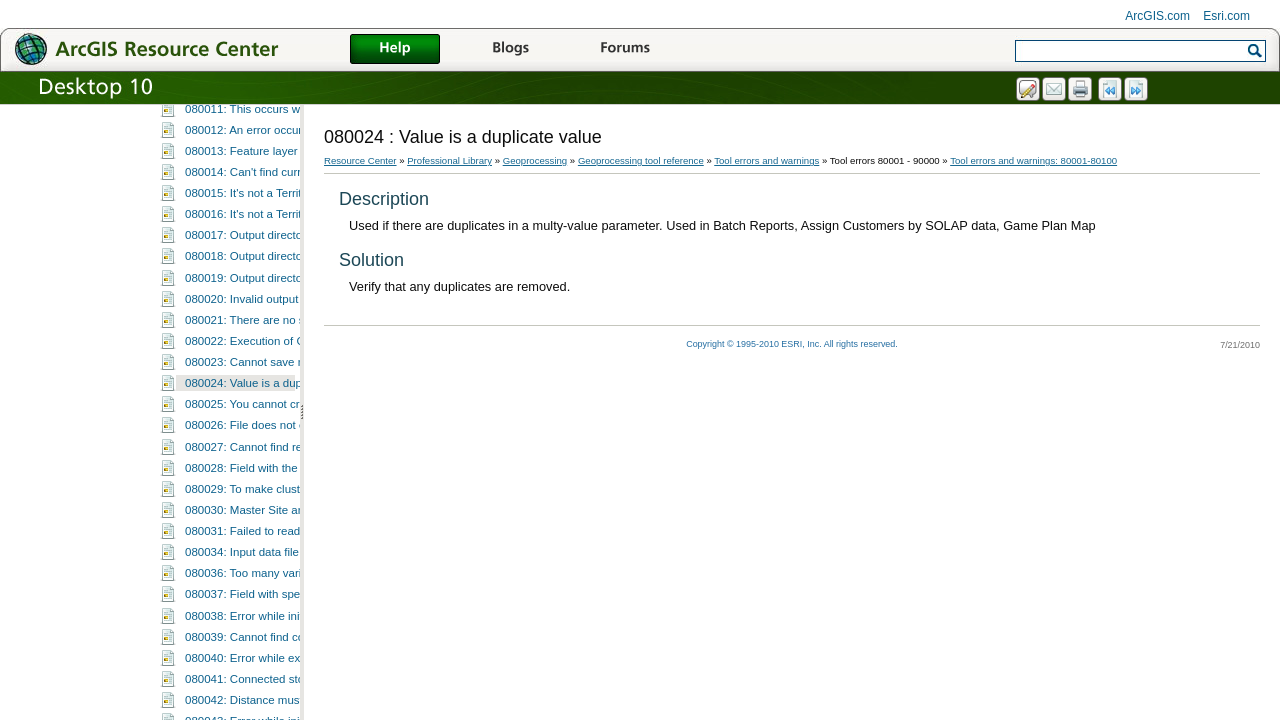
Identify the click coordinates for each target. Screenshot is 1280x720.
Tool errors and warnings (766, 160)
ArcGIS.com (1157, 16)
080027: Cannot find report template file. (288, 631)
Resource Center (360, 160)
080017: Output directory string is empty (287, 419)
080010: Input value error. (250, 271)
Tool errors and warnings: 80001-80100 (260, 104)
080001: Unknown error (245, 124)
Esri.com (1226, 16)
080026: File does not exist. (255, 609)
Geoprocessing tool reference (641, 160)
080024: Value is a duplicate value (272, 567)
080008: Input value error (249, 229)
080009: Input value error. (250, 250)
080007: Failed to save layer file (266, 208)
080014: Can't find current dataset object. (290, 356)
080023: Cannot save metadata (265, 546)
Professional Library (449, 160)
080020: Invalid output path (254, 483)
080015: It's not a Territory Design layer (285, 377)
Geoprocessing (535, 160)
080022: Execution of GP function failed (286, 525)
